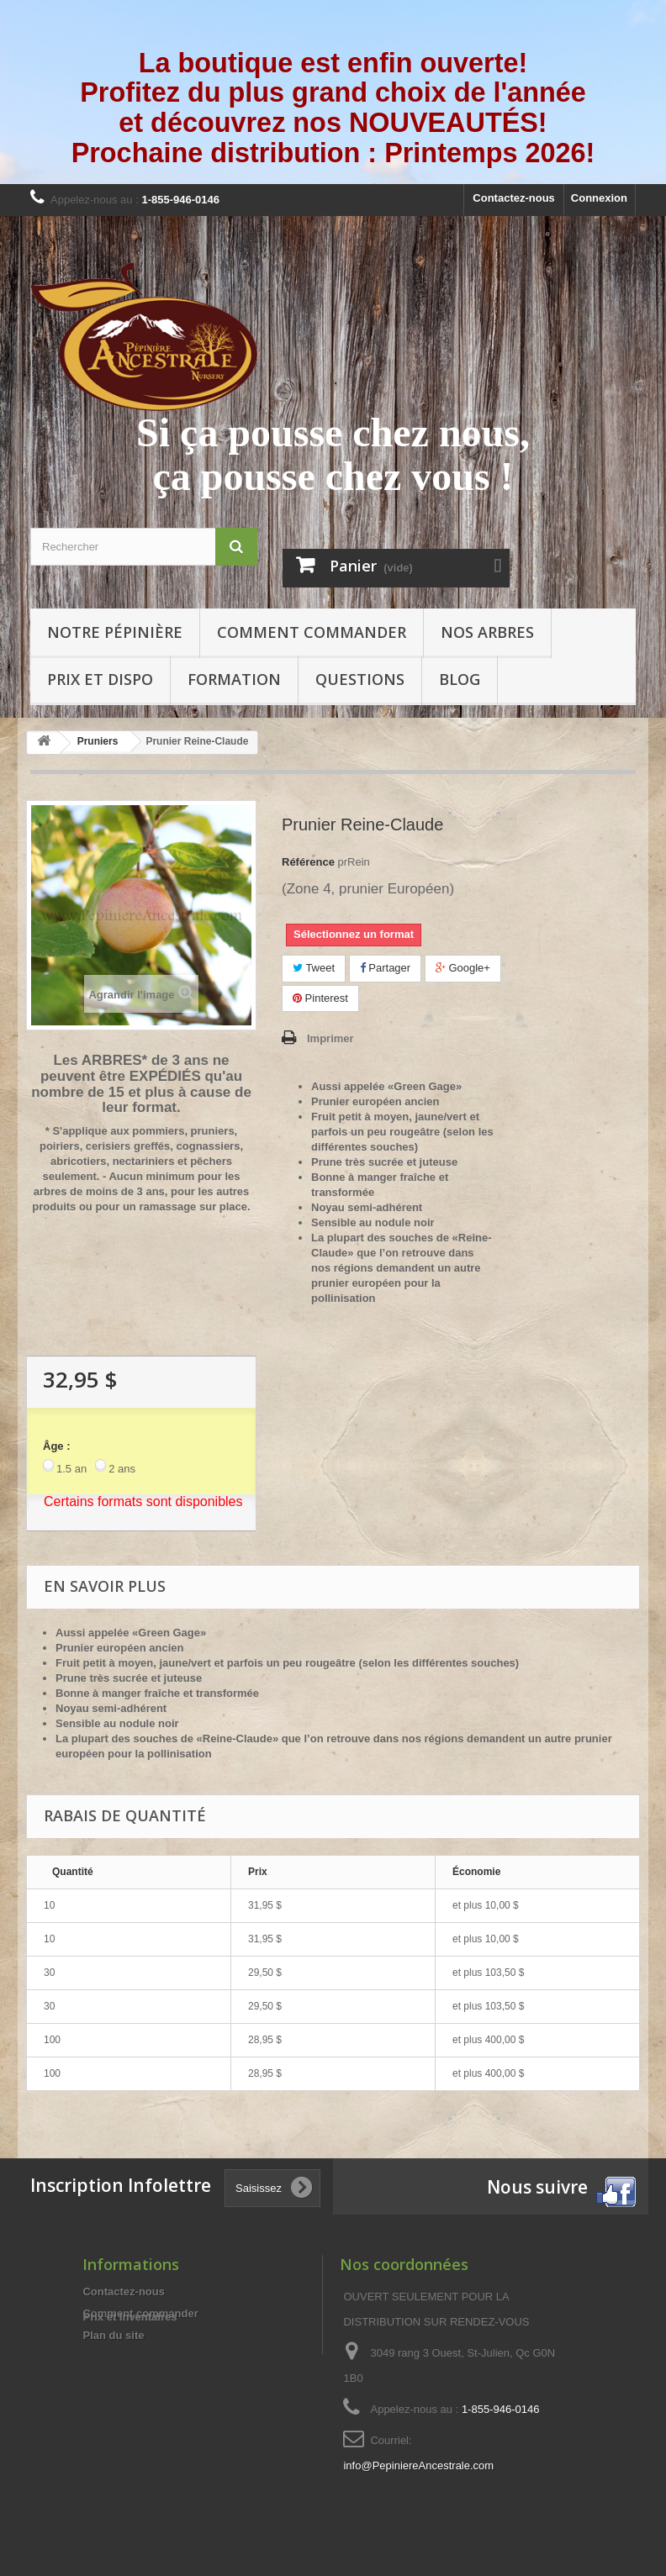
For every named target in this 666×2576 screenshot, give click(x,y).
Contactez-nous (514, 198)
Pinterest (320, 998)
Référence (308, 862)
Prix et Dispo (100, 679)
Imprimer (330, 1038)
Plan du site (113, 2335)
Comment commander (311, 632)
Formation (234, 679)
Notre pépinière (114, 632)
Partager (385, 967)
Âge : (57, 1446)
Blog (459, 679)
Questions (359, 679)
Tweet (314, 967)
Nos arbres (487, 632)
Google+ (463, 967)
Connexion (599, 198)
